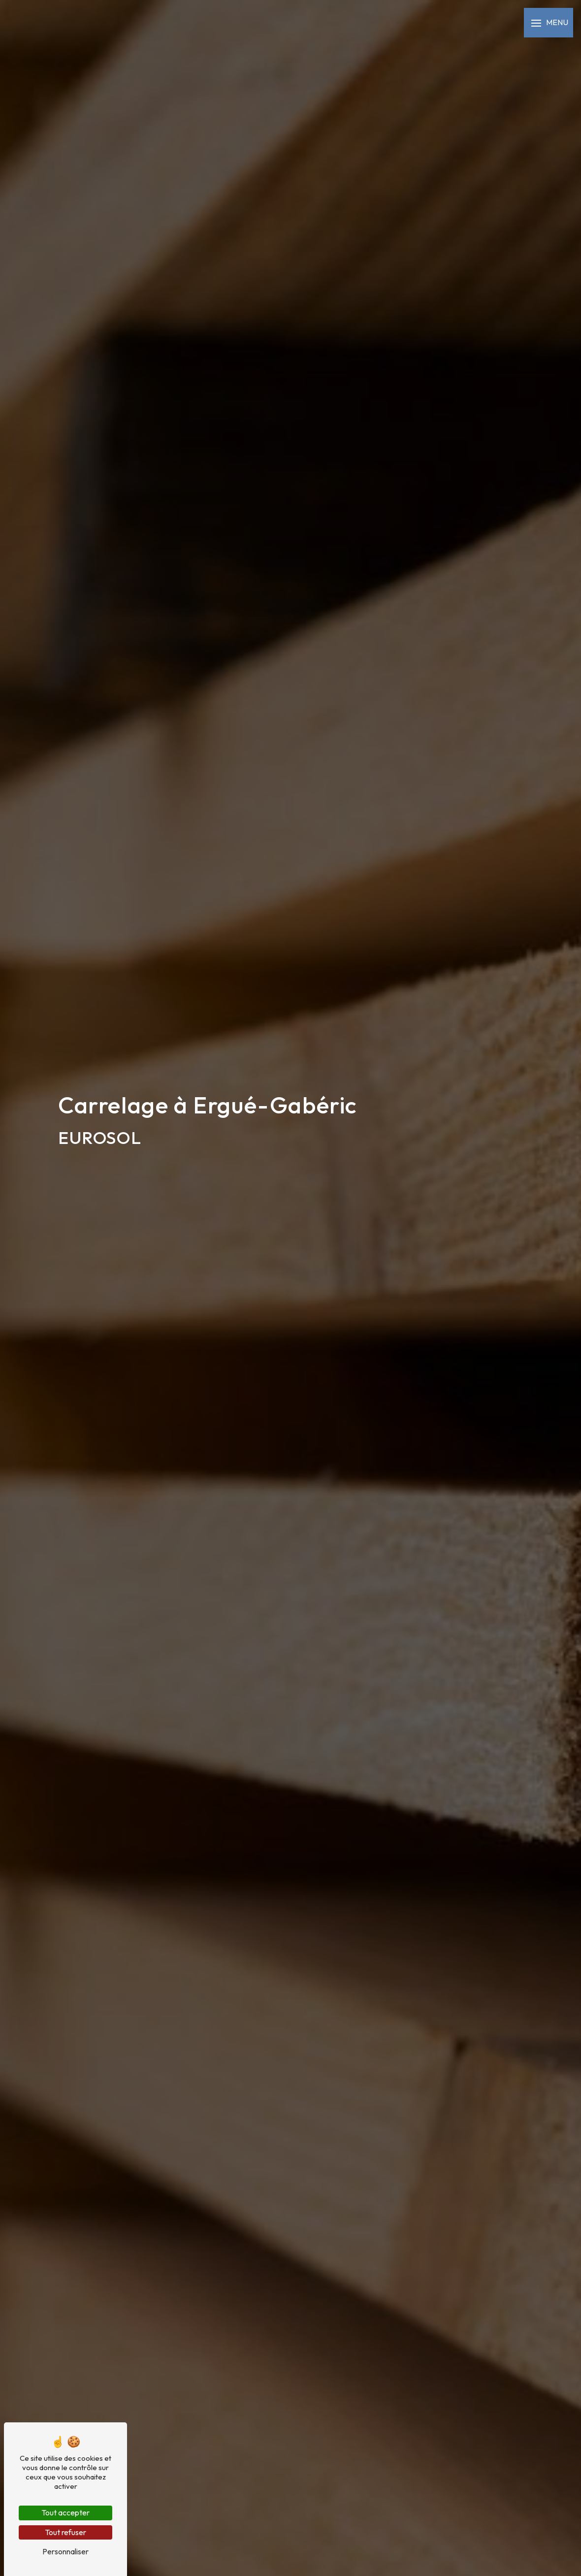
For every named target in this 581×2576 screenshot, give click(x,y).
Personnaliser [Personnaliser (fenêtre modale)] (65, 2551)
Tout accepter (65, 2512)
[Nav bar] (548, 22)
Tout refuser (65, 2532)
